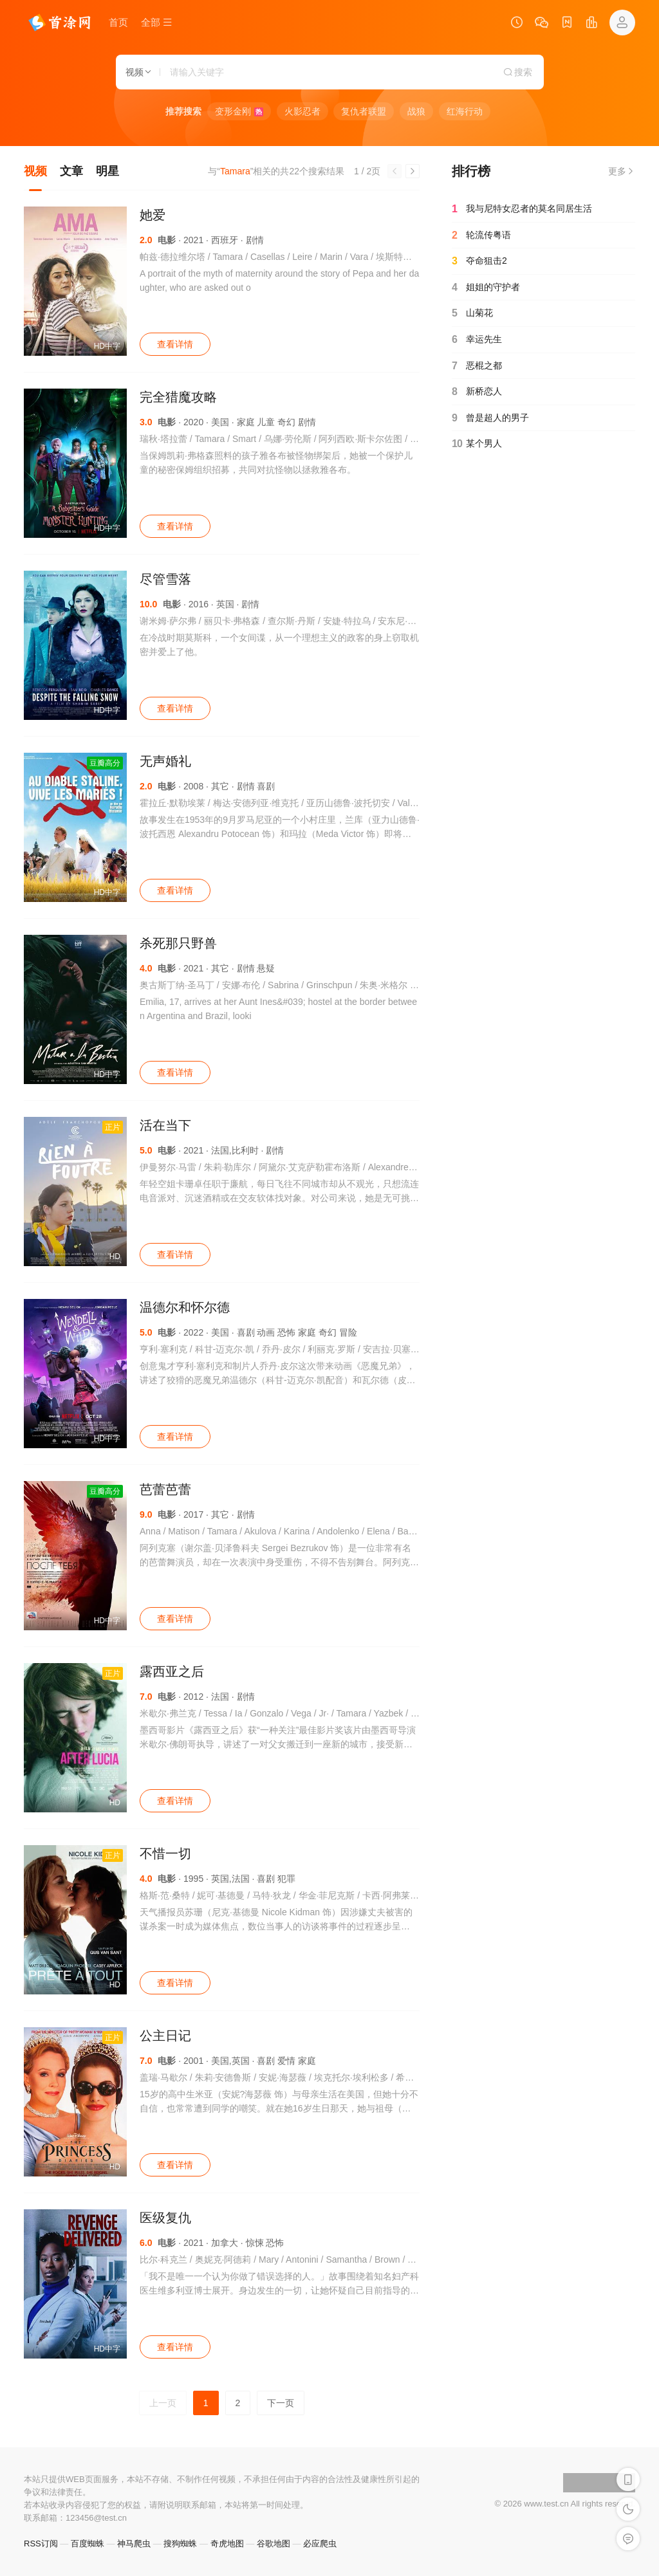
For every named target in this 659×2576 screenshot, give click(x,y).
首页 (118, 22)
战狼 (416, 111)
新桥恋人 (477, 391)
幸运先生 (477, 339)
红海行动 (465, 111)
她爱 (152, 215)
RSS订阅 (41, 2543)
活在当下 (165, 1125)
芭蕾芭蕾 (165, 1489)
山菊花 (472, 313)
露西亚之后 (172, 1671)
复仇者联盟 (363, 111)
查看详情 (175, 344)
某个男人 (477, 443)
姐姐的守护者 (486, 287)
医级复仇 (165, 2218)
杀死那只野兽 (178, 943)
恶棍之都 (477, 366)
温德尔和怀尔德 (185, 1307)
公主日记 (165, 2036)
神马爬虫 (134, 2543)
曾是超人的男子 (490, 418)
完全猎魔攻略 (178, 397)
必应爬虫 (320, 2543)
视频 (35, 171)
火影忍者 (302, 111)
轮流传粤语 (481, 235)
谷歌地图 (273, 2543)
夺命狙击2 (479, 261)
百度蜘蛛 (87, 2543)
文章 (71, 171)
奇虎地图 (227, 2543)
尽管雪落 (165, 579)
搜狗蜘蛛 (180, 2543)
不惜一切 (165, 1853)
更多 (621, 171)
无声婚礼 (165, 761)
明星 (107, 171)
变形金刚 (239, 111)
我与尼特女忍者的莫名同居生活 (522, 209)
